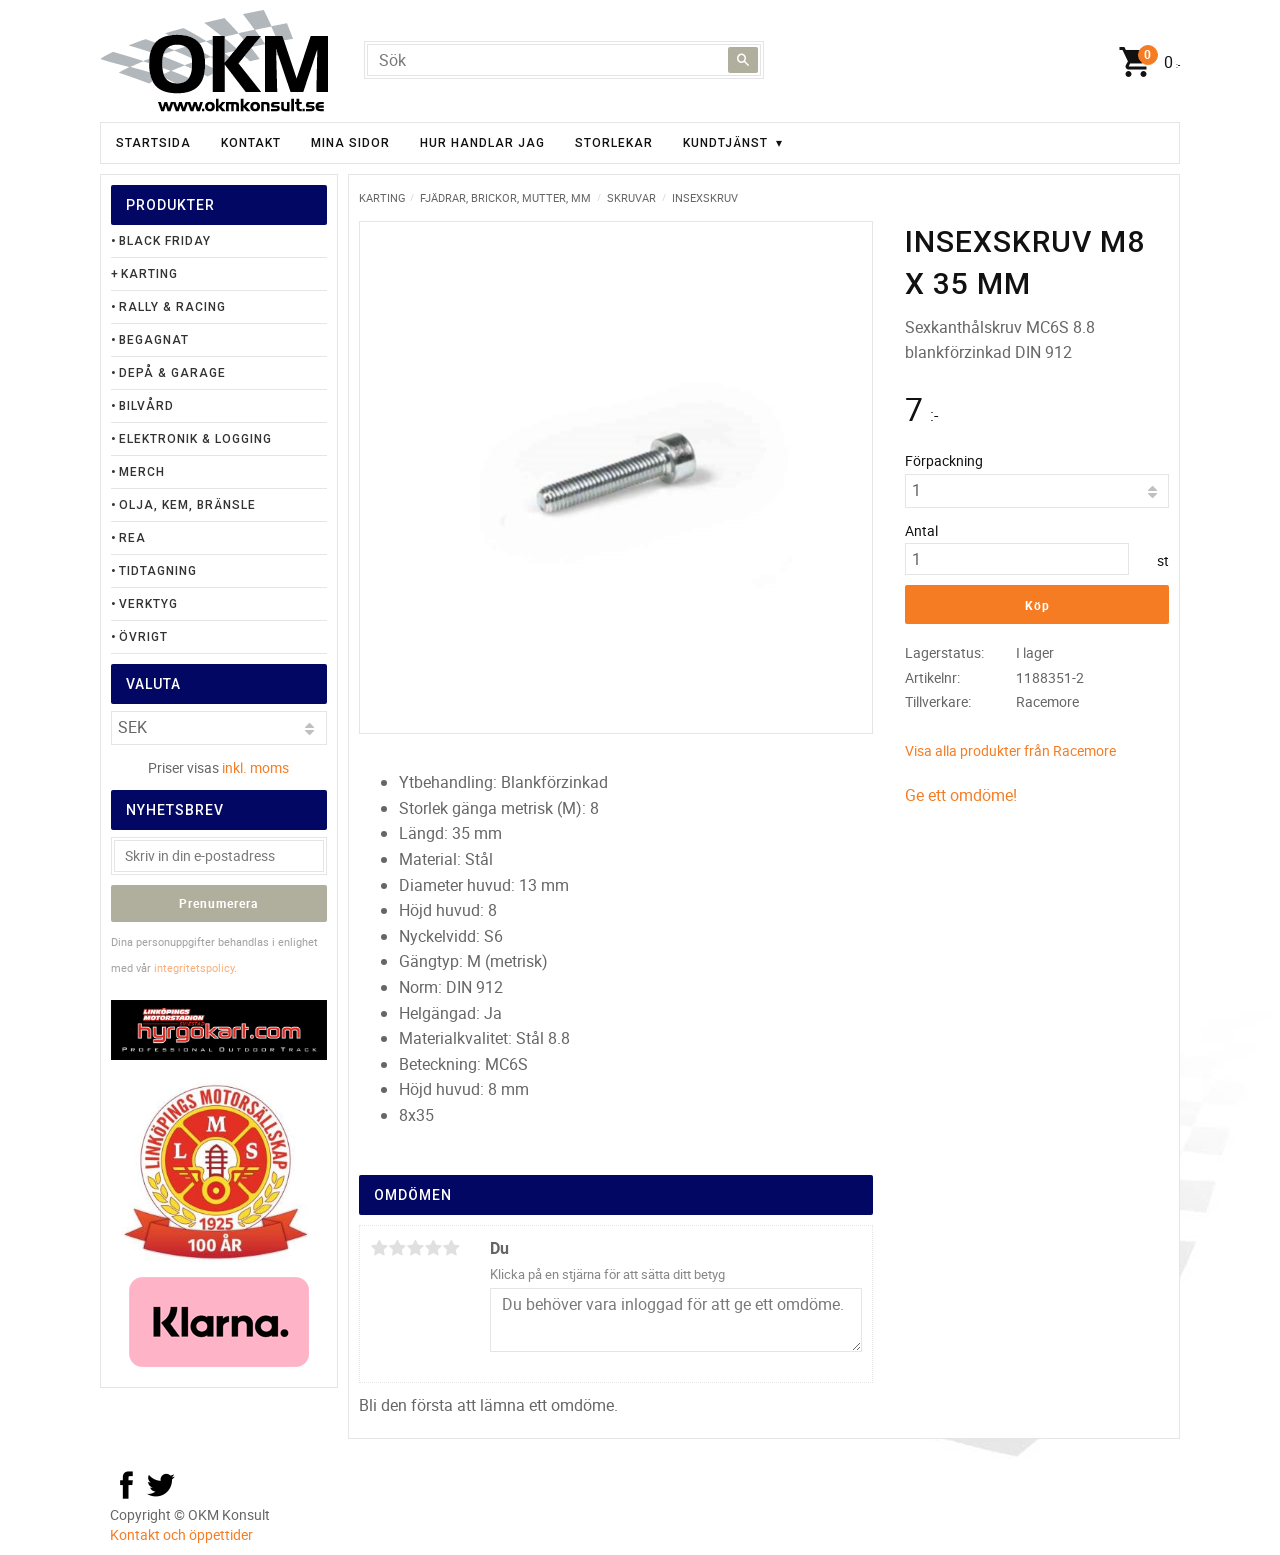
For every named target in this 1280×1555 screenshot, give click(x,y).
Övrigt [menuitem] (143, 637)
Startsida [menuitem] (153, 143)
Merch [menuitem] (142, 472)
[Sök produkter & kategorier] (564, 60)
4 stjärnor (433, 1248)
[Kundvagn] (1145, 63)
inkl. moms (255, 767)
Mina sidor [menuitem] (350, 143)
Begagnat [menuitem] (154, 340)
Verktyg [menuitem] (148, 604)
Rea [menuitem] (132, 538)
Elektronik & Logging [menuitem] (195, 439)
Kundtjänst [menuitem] (725, 143)
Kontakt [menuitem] (251, 143)
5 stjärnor (451, 1248)
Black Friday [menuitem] (165, 241)
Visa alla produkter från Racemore (1010, 750)
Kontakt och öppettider (181, 1534)
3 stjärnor (415, 1248)
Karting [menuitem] (149, 274)
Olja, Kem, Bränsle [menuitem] (187, 505)
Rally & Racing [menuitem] (172, 307)
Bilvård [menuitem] (146, 406)
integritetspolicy (194, 967)
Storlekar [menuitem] (614, 143)
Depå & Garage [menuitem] (172, 373)
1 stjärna (379, 1248)
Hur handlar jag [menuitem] (482, 143)
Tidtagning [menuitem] (158, 571)
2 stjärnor (397, 1248)
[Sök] (743, 60)
